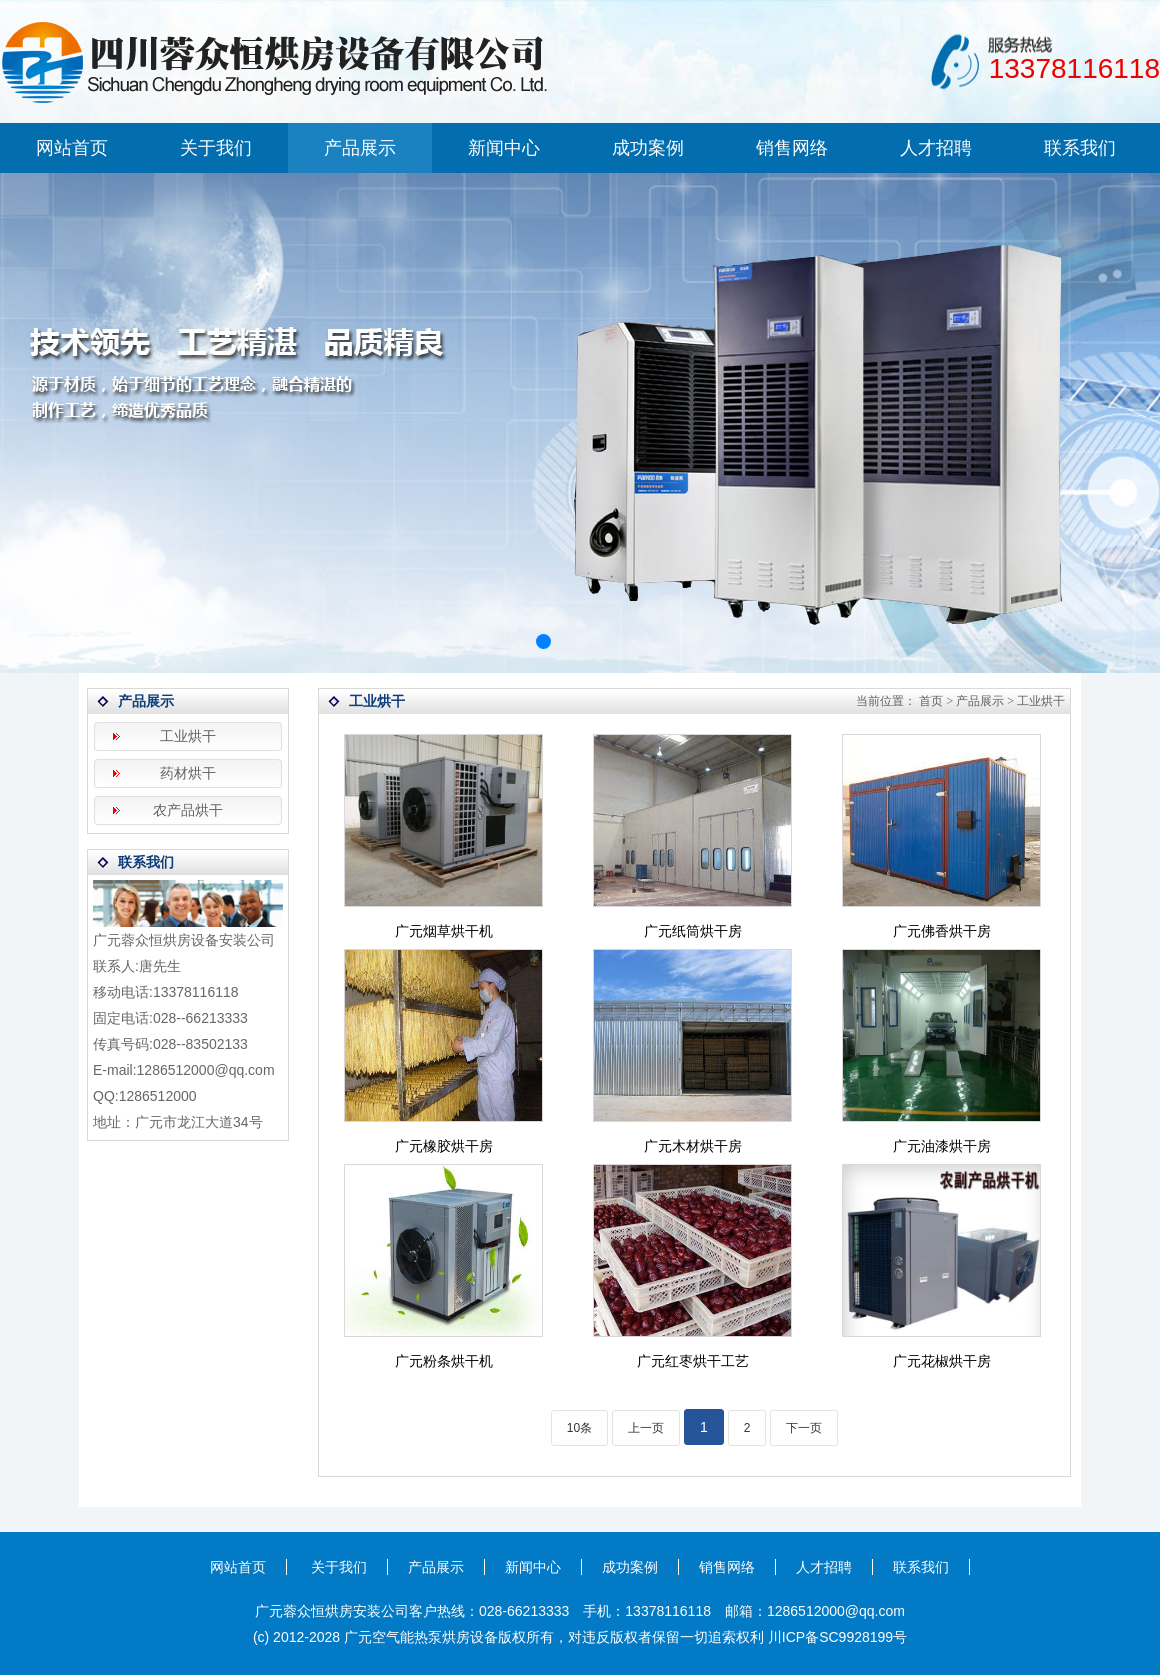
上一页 (646, 1428)
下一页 (804, 1428)
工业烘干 (188, 736)
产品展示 (360, 148)
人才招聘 (936, 148)
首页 (931, 701)
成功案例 (648, 148)
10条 (579, 1428)
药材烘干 (188, 773)
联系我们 (1080, 148)
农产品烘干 (188, 810)
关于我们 (216, 148)
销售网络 (792, 148)
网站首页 (72, 148)
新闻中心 (504, 148)
